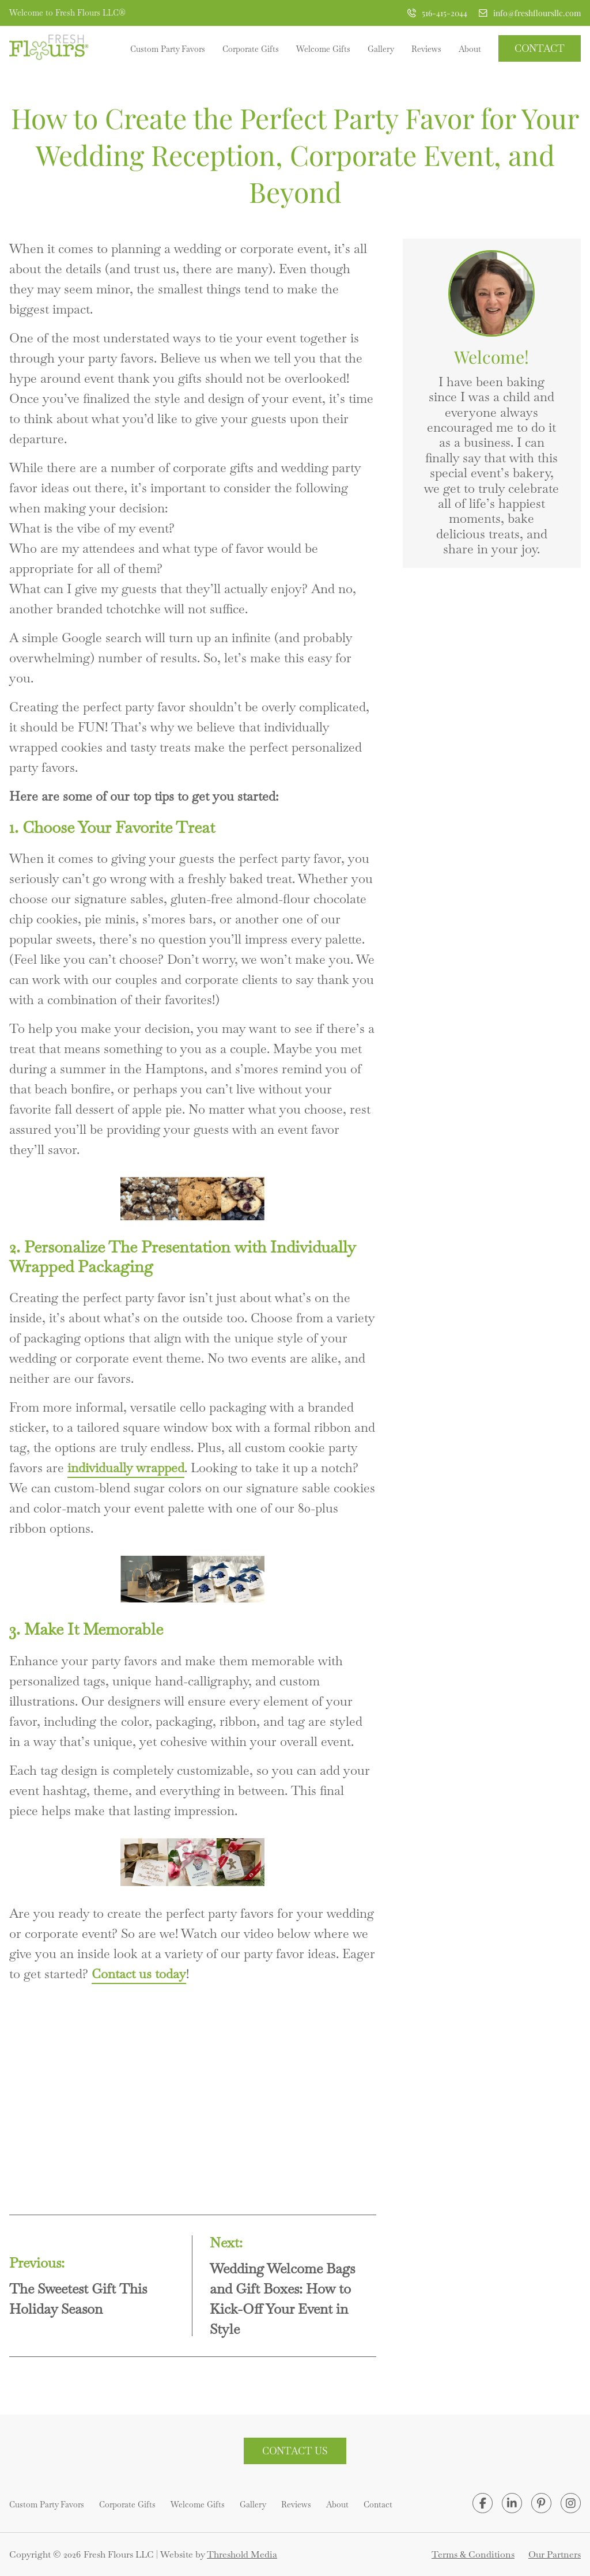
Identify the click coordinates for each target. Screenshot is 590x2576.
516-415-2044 (437, 12)
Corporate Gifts (250, 49)
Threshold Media (242, 2554)
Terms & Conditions (473, 2554)
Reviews (426, 49)
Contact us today (139, 1974)
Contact (540, 48)
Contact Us (295, 2451)
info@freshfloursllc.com (530, 12)
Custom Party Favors (167, 49)
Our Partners (554, 2554)
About (470, 49)
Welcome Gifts (323, 49)
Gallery (381, 49)
